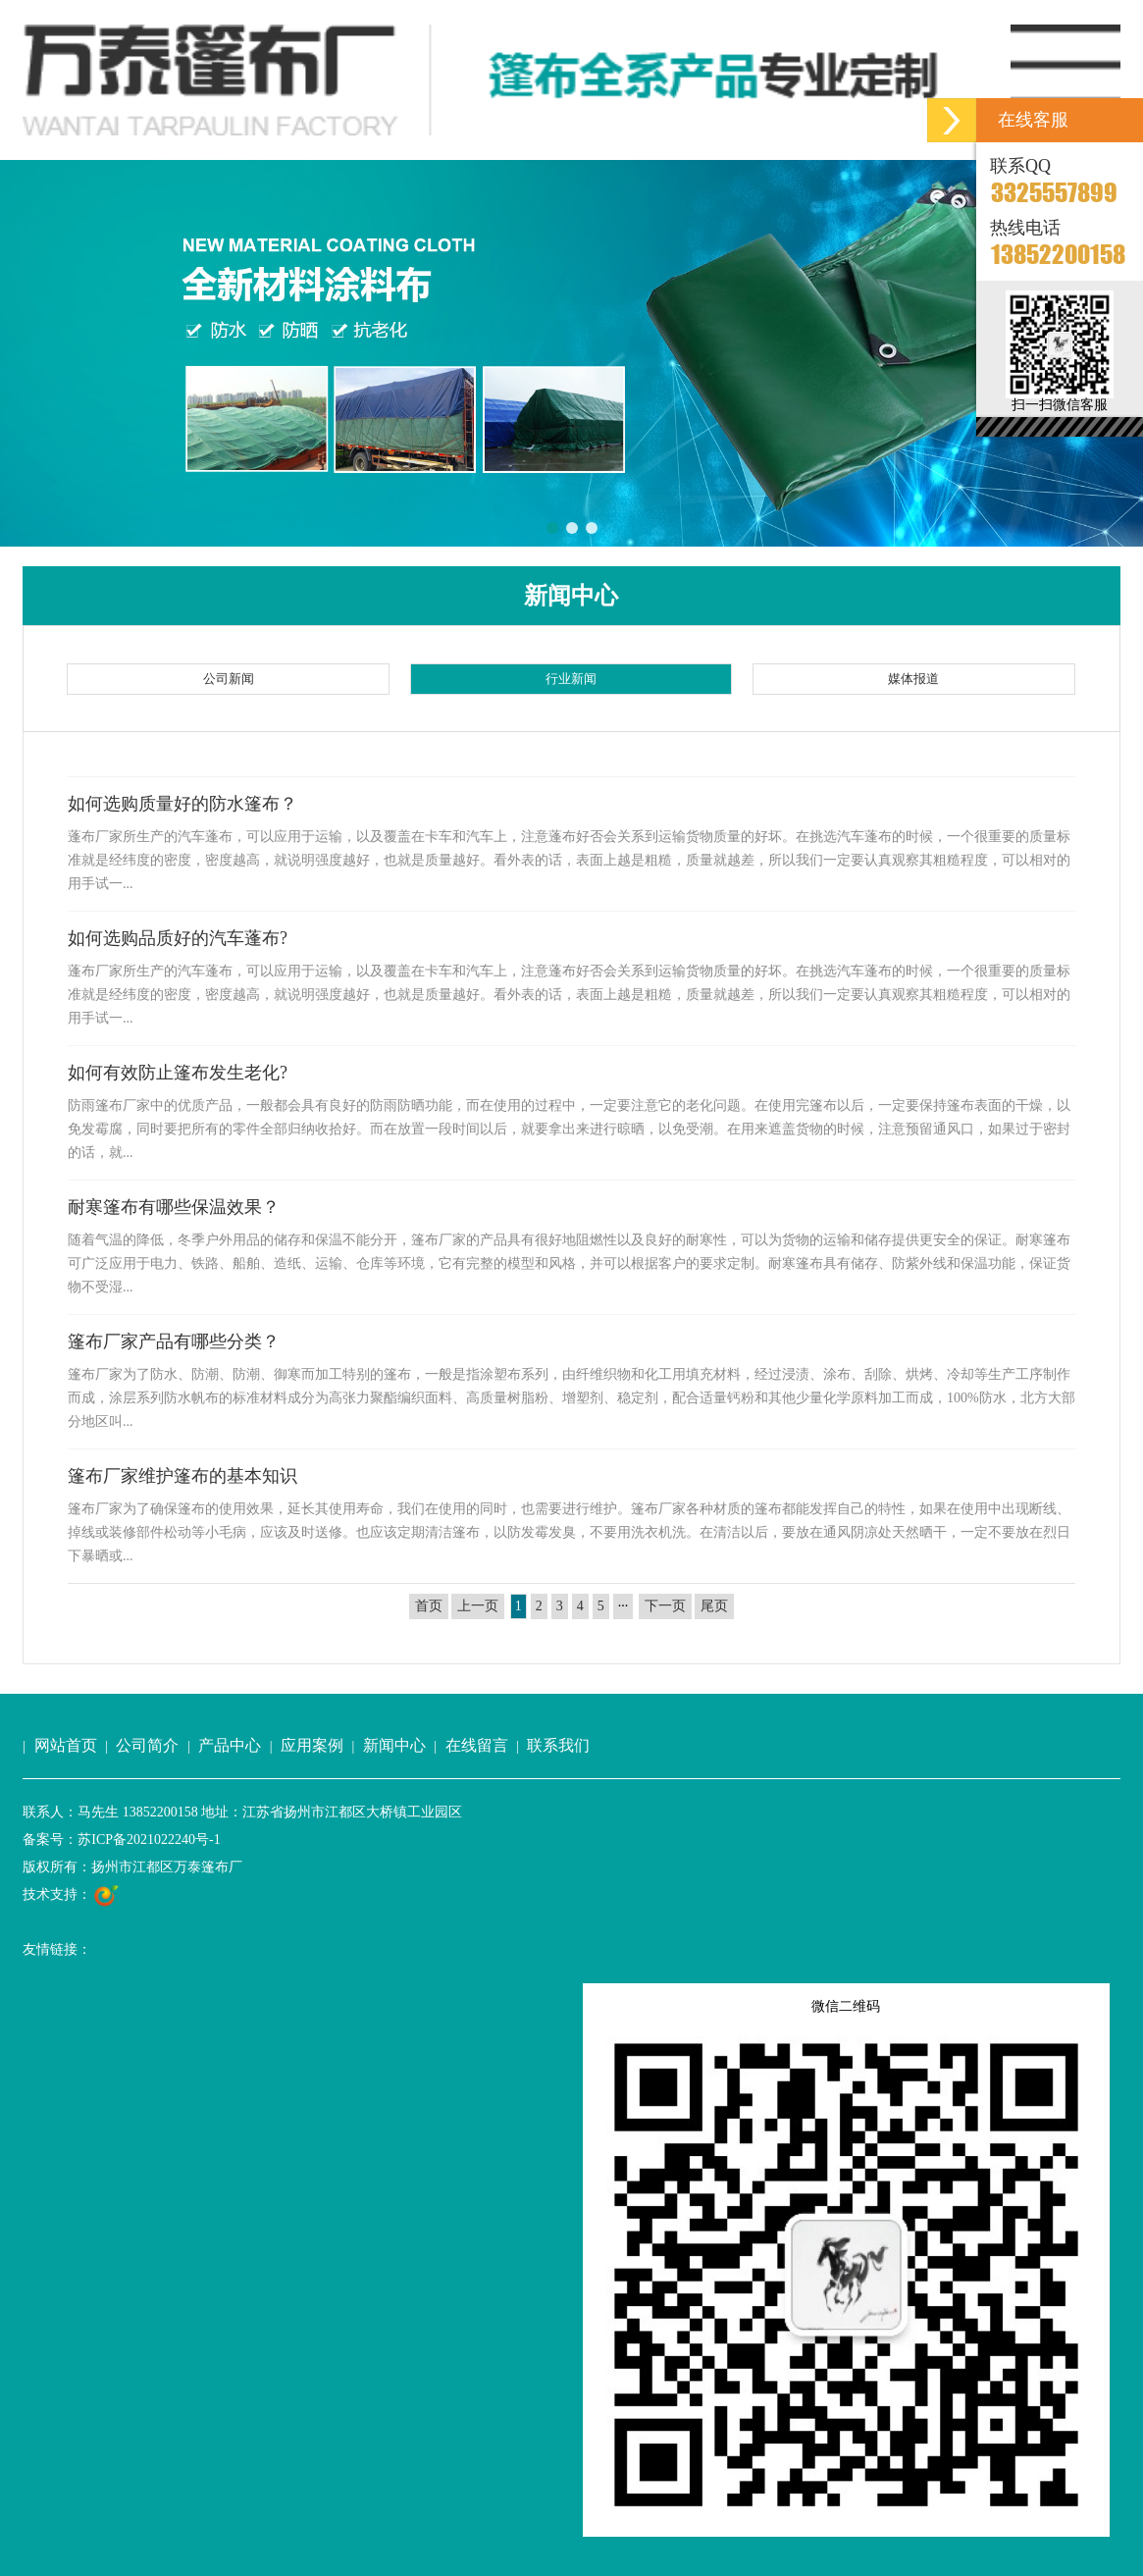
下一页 (665, 1606)
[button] (23, 353)
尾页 (714, 1606)
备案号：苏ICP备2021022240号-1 (121, 1839)
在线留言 (476, 1745)
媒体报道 (913, 678)
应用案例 (312, 1745)
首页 (428, 1606)
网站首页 (65, 1745)
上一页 (477, 1606)
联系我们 (558, 1745)
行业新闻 (571, 678)
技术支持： (71, 1895)
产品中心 (229, 1745)
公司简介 (147, 1745)
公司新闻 (228, 678)
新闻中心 (394, 1745)
